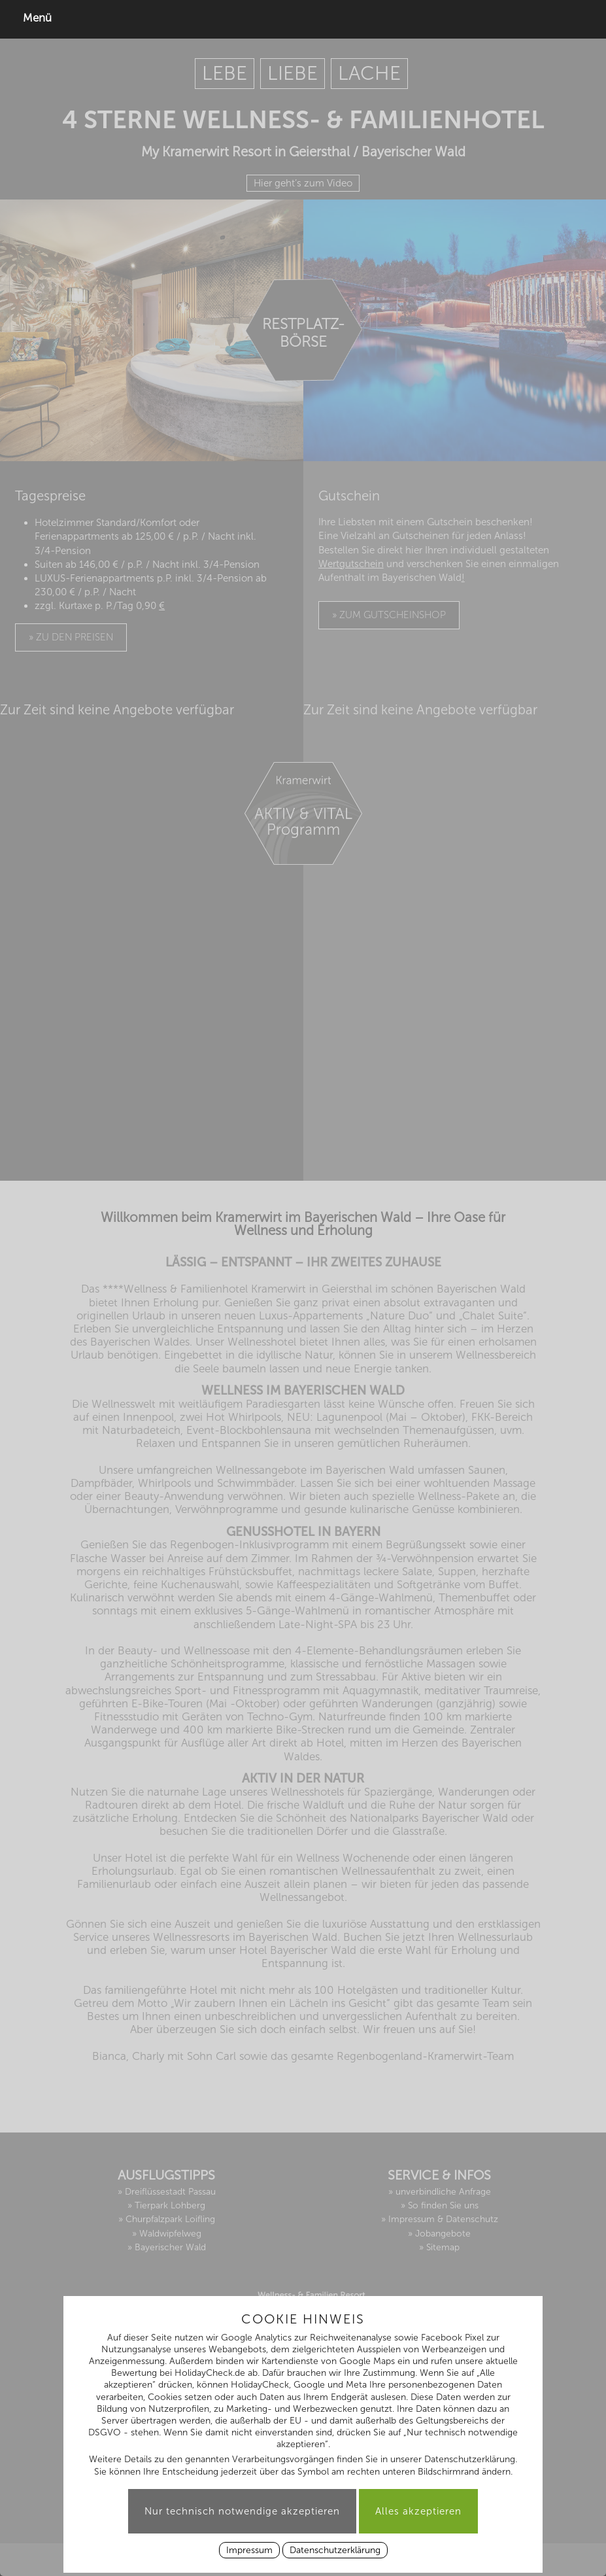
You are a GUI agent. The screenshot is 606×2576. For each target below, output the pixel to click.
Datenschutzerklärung (335, 2550)
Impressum (249, 2550)
